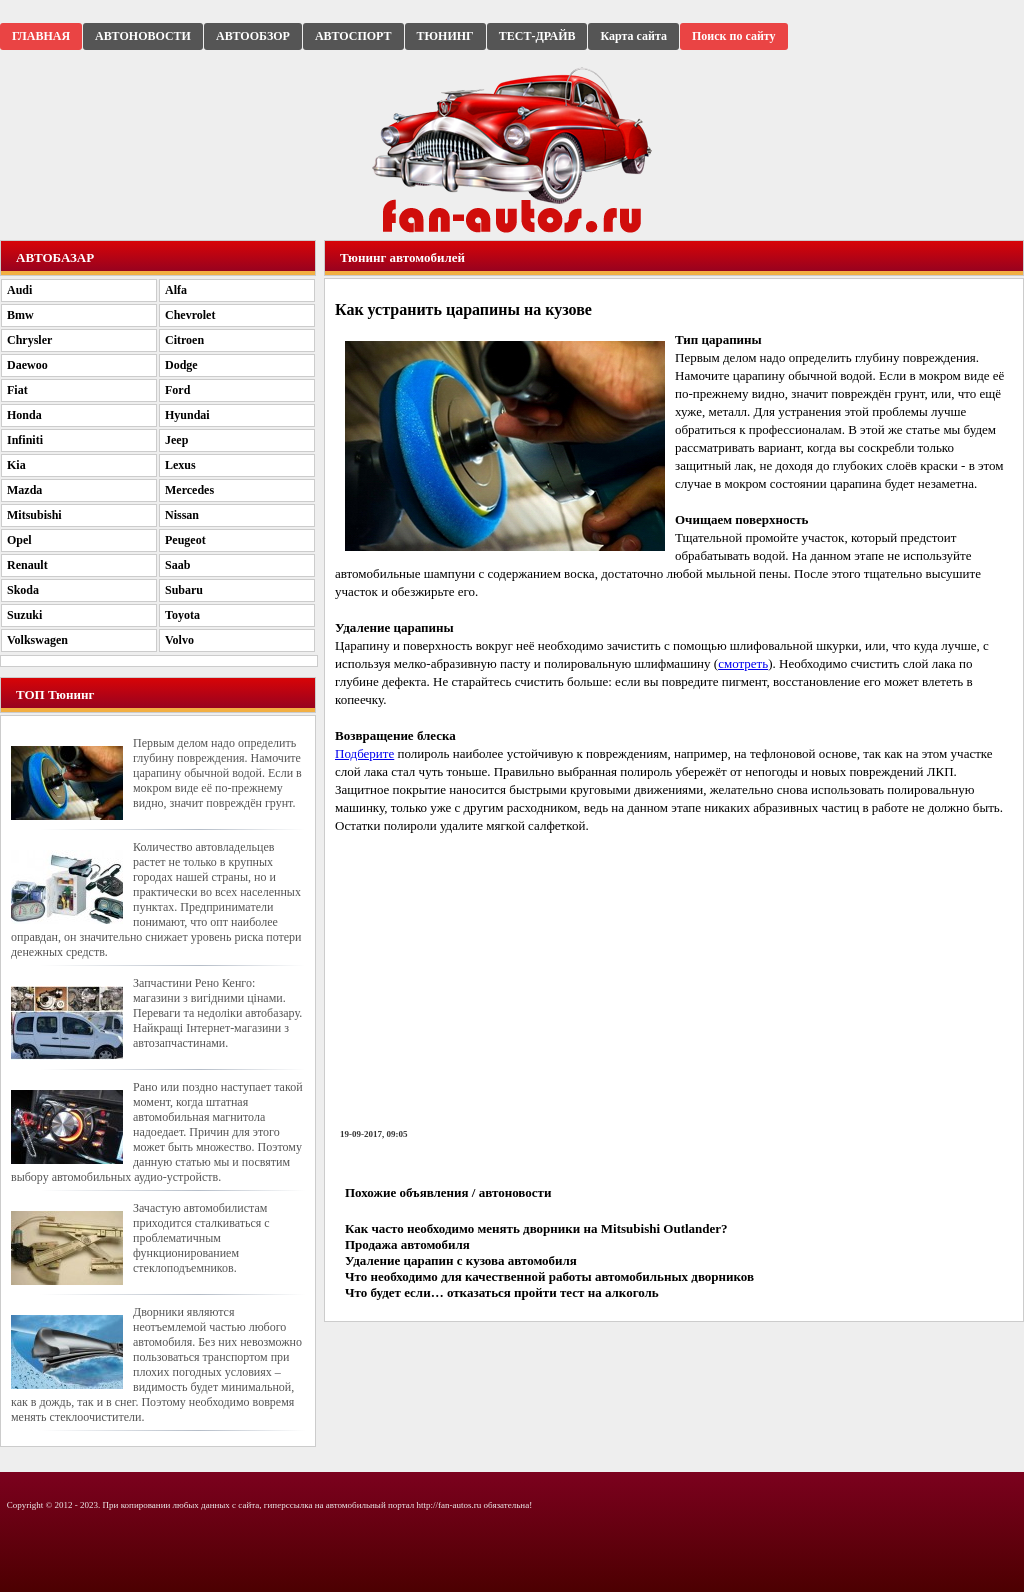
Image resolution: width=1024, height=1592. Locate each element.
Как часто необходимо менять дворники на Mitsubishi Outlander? (536, 1228)
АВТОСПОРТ (353, 36)
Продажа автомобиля (407, 1244)
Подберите (364, 753)
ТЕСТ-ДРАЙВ (537, 36)
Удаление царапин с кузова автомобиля (461, 1260)
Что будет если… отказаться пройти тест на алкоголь (502, 1292)
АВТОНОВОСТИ (143, 36)
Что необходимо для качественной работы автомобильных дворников (549, 1276)
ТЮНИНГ (445, 36)
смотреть (743, 663)
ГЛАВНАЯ (41, 36)
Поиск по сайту (734, 36)
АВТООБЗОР (253, 36)
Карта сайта (633, 36)
